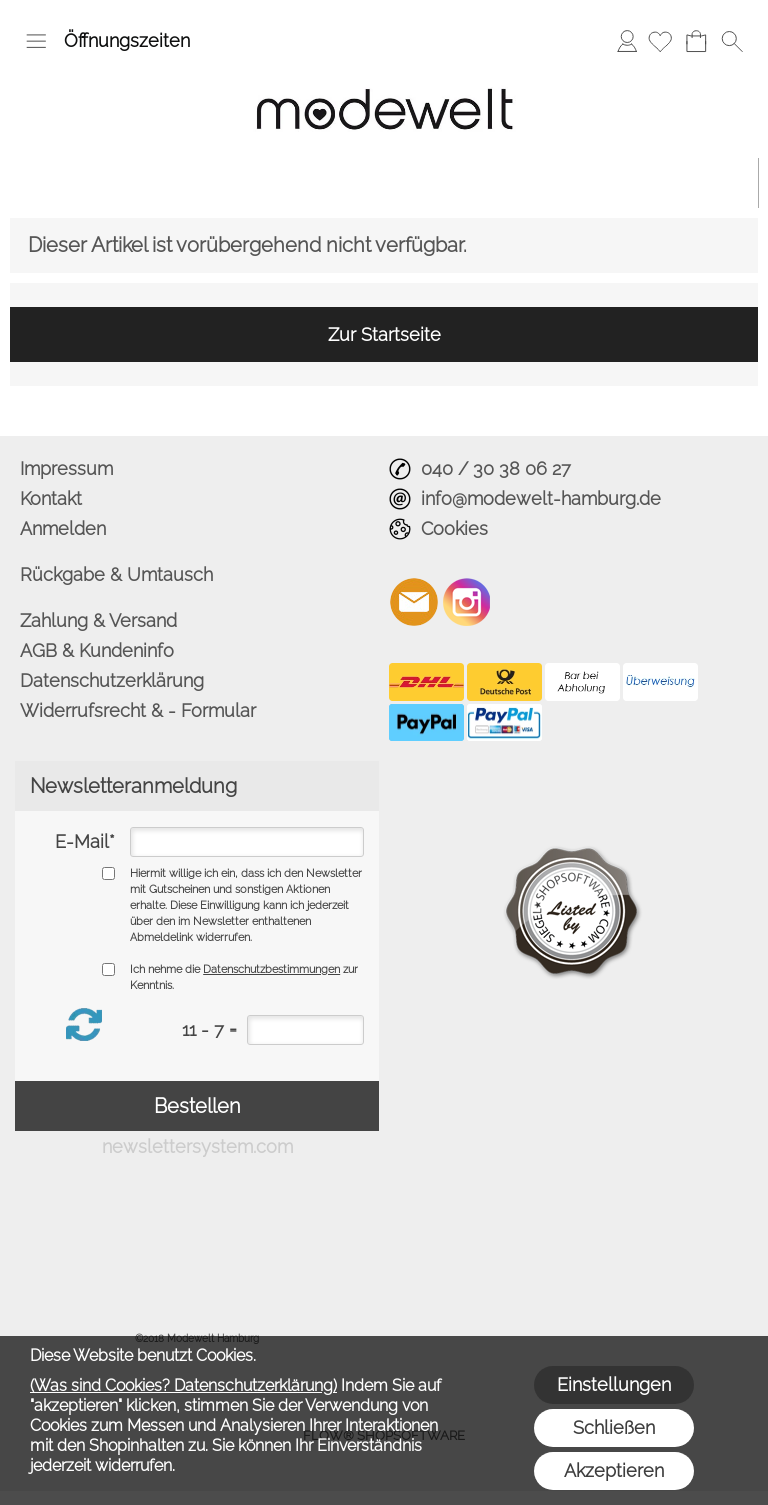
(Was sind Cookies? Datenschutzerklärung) (183, 1385)
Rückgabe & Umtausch (116, 574)
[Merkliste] (660, 41)
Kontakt (51, 498)
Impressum (66, 468)
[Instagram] (467, 602)
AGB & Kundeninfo (97, 650)
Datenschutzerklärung (112, 680)
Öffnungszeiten (127, 40)
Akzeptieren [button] (614, 1470)
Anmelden (627, 40)
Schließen (614, 1427)
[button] (36, 41)
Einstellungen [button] (614, 1384)
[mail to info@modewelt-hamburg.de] (414, 602)
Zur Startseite (384, 334)
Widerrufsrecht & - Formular (138, 710)
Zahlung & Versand (98, 620)
